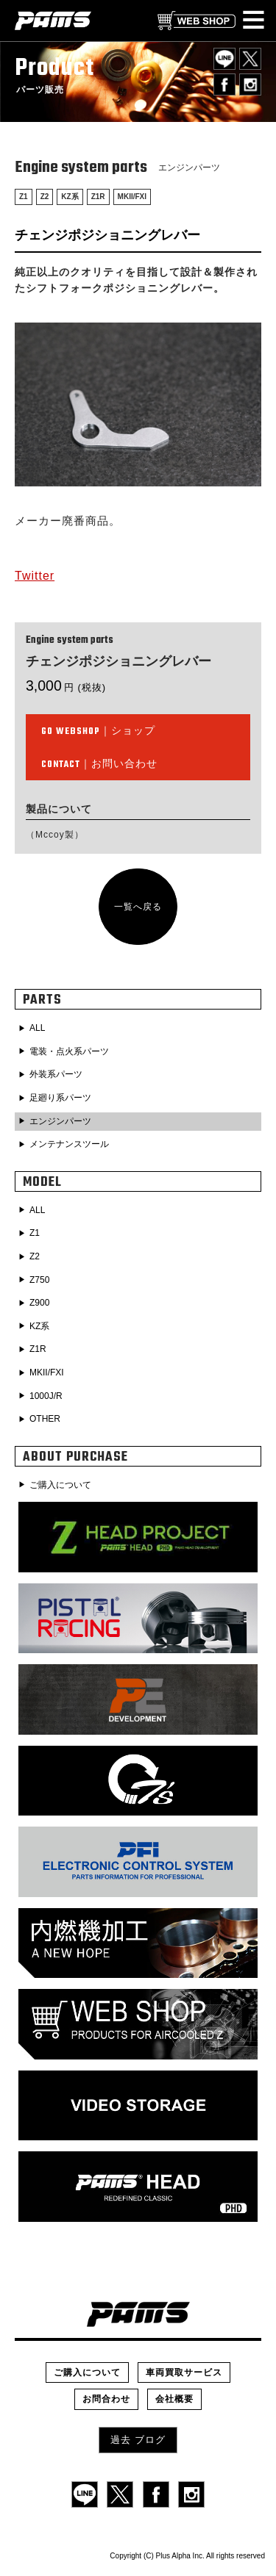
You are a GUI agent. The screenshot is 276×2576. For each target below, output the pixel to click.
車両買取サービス (184, 2372)
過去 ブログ (138, 2439)
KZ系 (69, 197)
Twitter (34, 575)
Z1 (23, 197)
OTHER (44, 1419)
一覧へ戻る (138, 907)
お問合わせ (106, 2399)
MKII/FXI (132, 197)
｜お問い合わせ (99, 765)
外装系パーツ (55, 1074)
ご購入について (60, 1485)
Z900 (39, 1303)
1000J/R (46, 1396)
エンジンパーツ (60, 1121)
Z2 (44, 197)
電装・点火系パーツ (69, 1051)
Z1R (98, 197)
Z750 (39, 1280)
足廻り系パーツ (60, 1098)
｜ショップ (98, 731)
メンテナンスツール (69, 1144)
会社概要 (174, 2399)
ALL (37, 1028)
